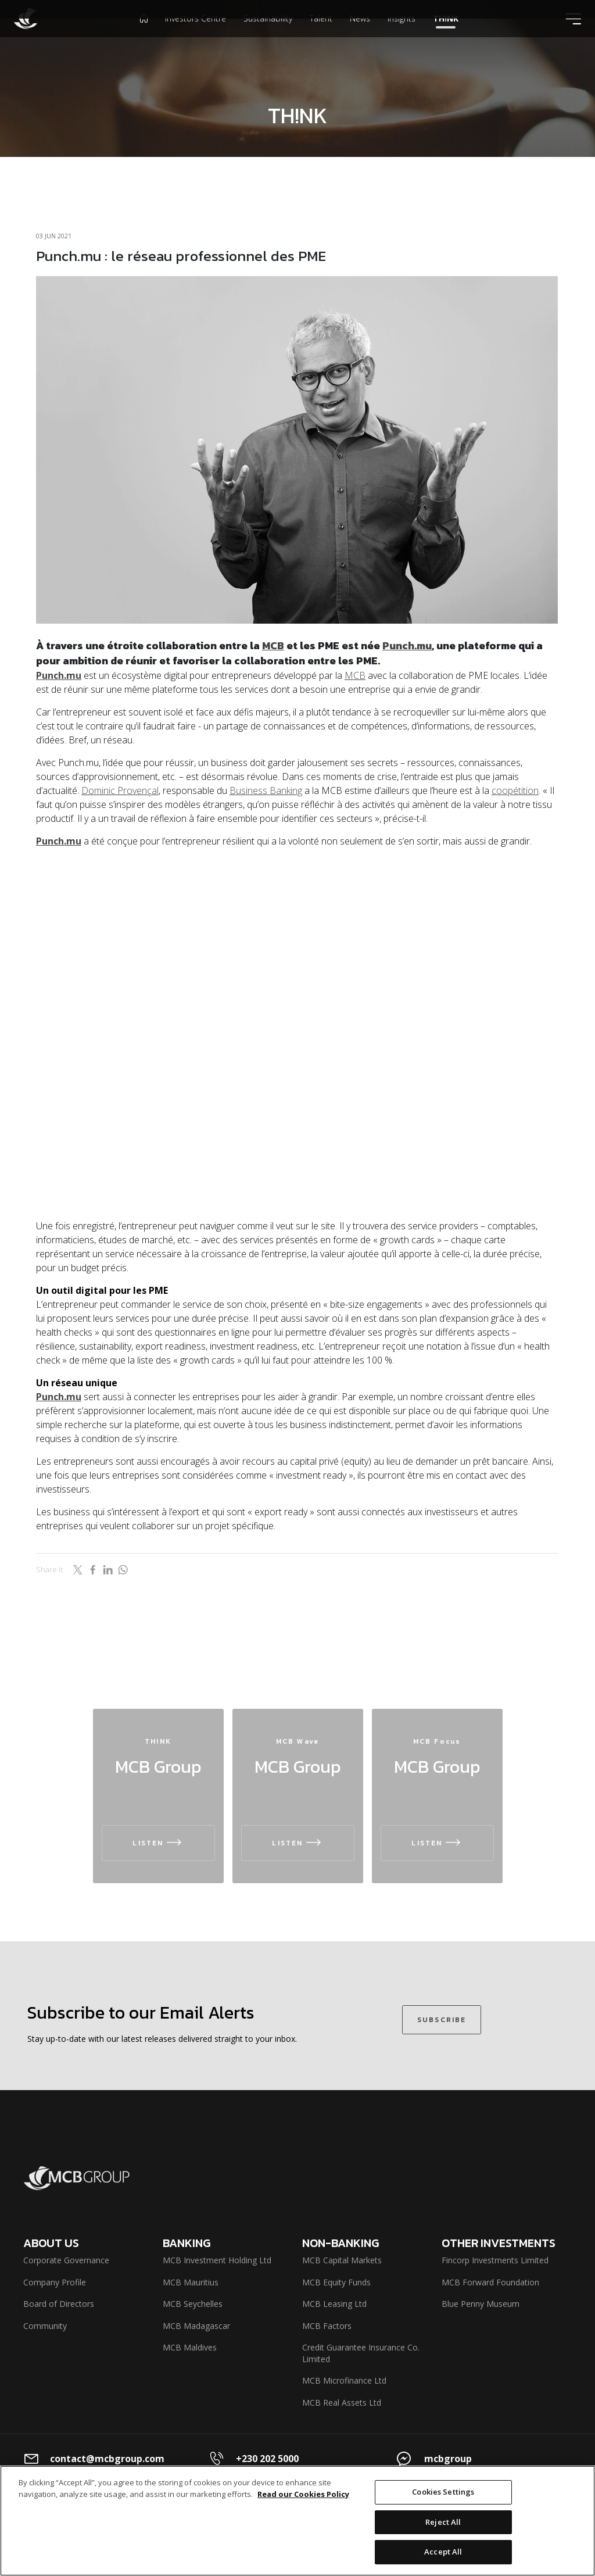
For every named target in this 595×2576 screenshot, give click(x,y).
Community (45, 2325)
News (360, 37)
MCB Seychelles (193, 2303)
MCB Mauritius (190, 2282)
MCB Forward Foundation (490, 2282)
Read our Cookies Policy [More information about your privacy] (303, 2494)
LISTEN (157, 1843)
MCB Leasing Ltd (334, 2303)
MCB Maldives (190, 2347)
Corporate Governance (66, 2260)
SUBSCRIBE (441, 2017)
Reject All (443, 2522)
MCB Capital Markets (342, 2260)
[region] (297, 2521)
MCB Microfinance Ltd (344, 2380)
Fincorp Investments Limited (495, 2260)
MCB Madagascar (196, 2325)
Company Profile (54, 2282)
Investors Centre (195, 37)
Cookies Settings (443, 2491)
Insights (401, 37)
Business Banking (266, 790)
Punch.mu (407, 645)
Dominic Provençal (120, 790)
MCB (273, 645)
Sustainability (267, 37)
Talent (321, 37)
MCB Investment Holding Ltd (217, 2260)
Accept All (443, 2551)
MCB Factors (327, 2325)
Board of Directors (58, 2303)
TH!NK (445, 37)
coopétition (515, 790)
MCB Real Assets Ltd (341, 2402)
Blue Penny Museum (480, 2303)
